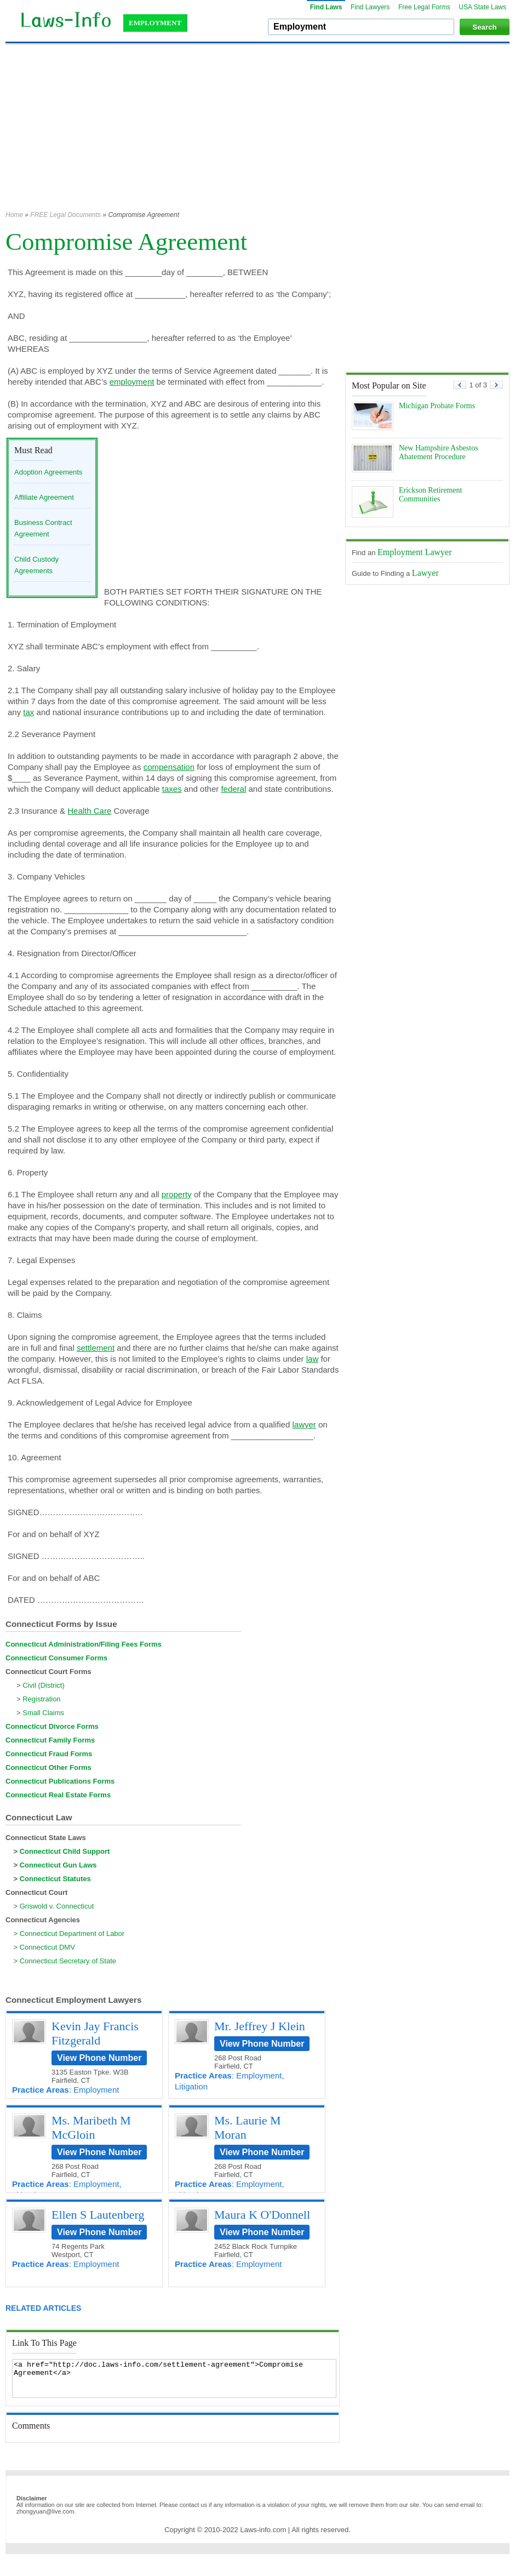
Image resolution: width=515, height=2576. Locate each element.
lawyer (304, 1424)
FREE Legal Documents (65, 215)
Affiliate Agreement (44, 497)
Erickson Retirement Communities (430, 494)
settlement (96, 1347)
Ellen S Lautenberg (98, 2214)
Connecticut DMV (47, 1947)
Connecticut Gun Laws (58, 1865)
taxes (172, 788)
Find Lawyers (370, 7)
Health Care (89, 810)
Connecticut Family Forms (50, 1740)
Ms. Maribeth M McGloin (91, 2127)
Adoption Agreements (48, 472)
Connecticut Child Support (65, 1851)
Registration (41, 1699)
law (312, 1358)
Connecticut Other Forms (48, 1767)
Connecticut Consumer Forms (56, 1658)
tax (28, 712)
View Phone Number (99, 2058)
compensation (169, 767)
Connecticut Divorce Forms (52, 1726)
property (177, 1194)
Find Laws (326, 7)
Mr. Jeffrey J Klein (259, 2026)
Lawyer (425, 573)
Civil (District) (43, 1685)
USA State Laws (482, 7)
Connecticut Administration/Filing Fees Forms (83, 1644)
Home (14, 215)
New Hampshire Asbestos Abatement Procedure (438, 452)
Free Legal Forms (424, 7)
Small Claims (43, 1713)
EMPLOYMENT (155, 23)
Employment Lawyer (414, 552)
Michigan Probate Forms (437, 406)
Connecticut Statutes (55, 1879)
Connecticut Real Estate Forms (58, 1795)
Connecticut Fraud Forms (48, 1754)
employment (132, 381)
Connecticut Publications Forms (60, 1781)
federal (233, 788)
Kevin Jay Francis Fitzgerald (95, 2033)
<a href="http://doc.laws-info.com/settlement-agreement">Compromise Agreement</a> (174, 2378)
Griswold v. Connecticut (57, 1906)
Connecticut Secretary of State (68, 1961)
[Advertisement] (230, 132)
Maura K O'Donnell (262, 2214)
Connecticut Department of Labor (72, 1933)
